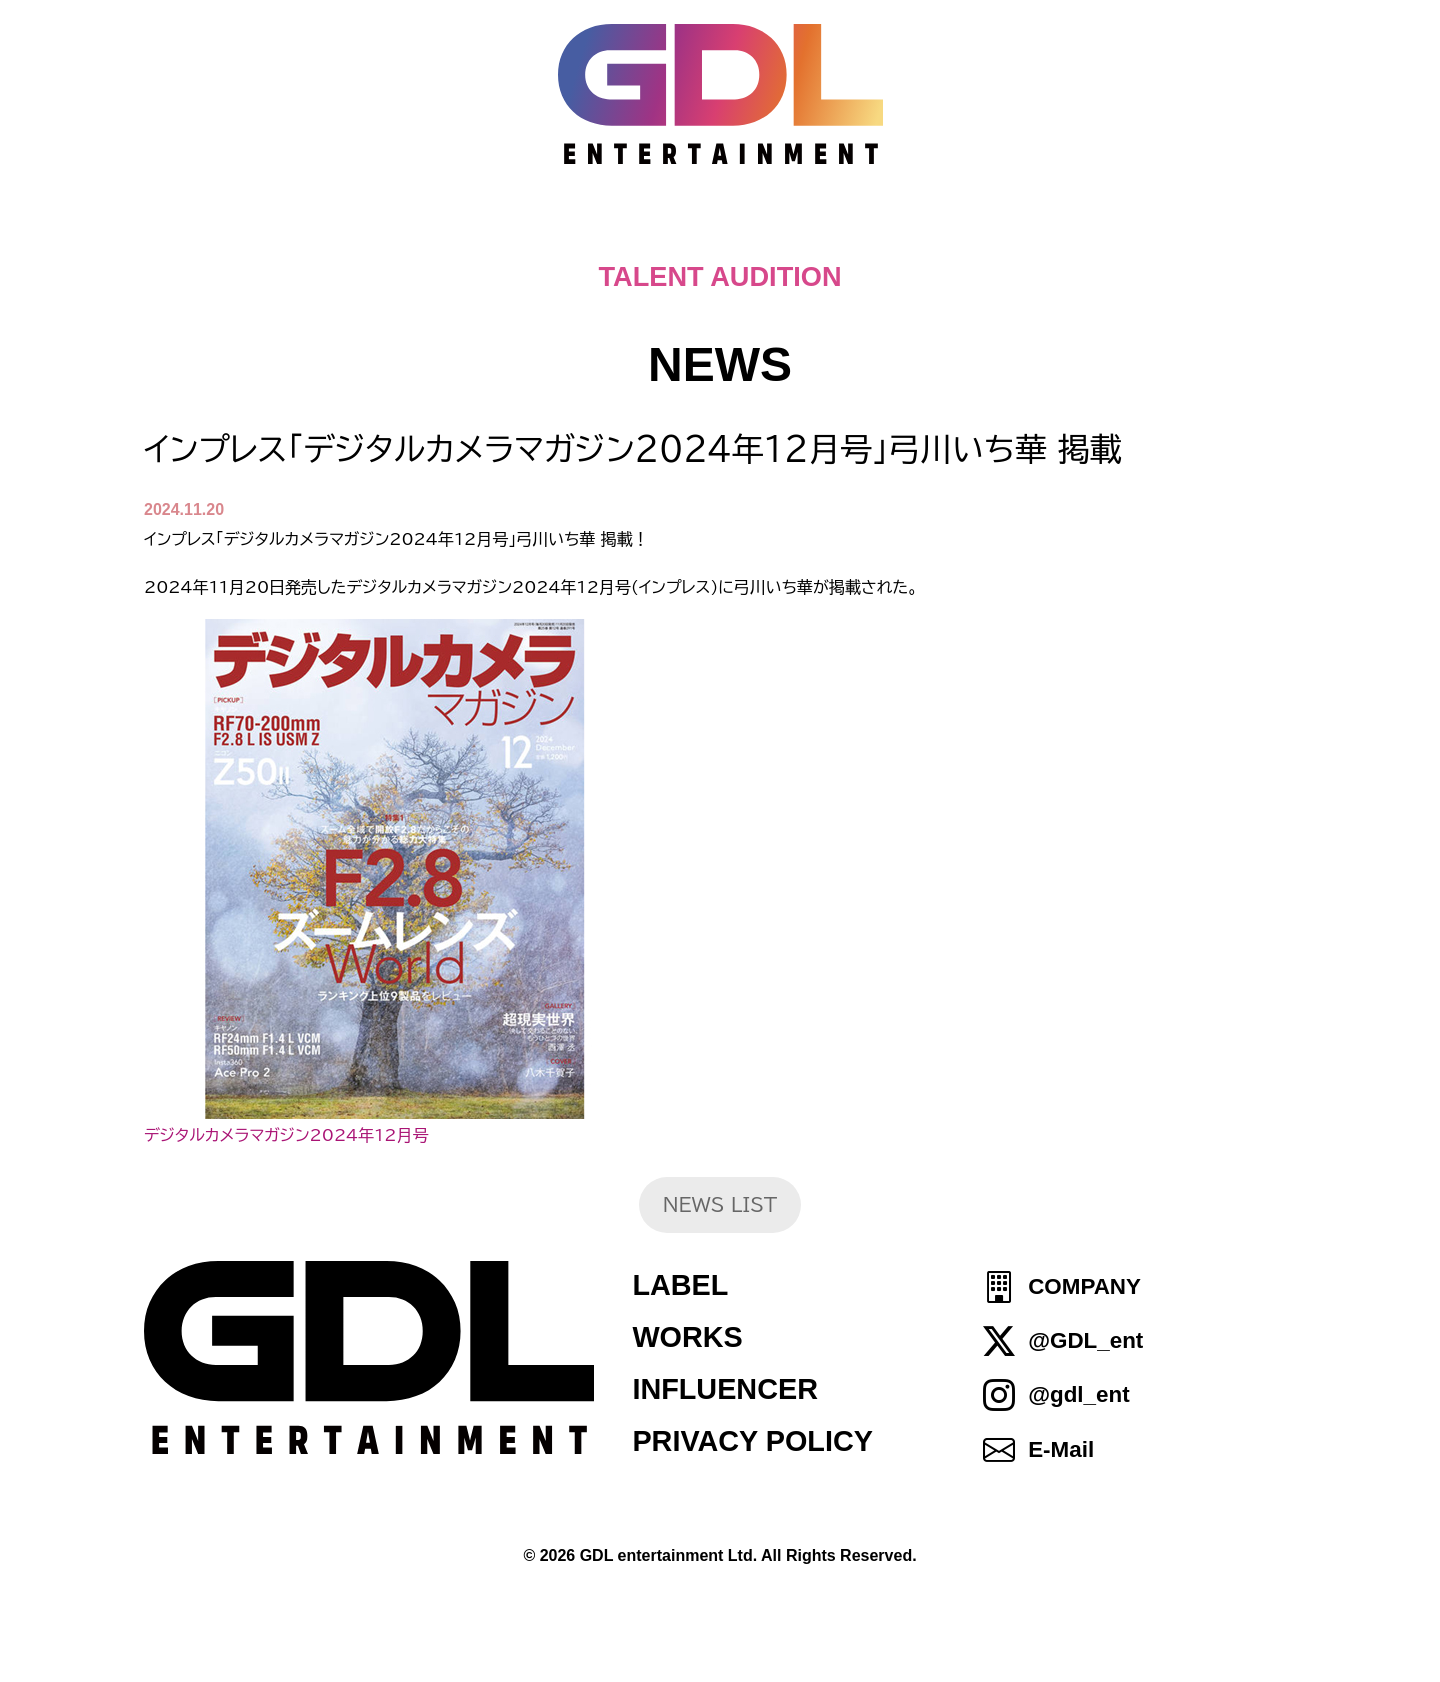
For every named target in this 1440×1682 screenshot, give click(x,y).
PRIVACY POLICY (752, 1441)
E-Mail (1061, 1449)
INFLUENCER (725, 1389)
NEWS (598, 230)
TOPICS (465, 230)
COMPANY (1084, 1286)
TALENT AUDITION (719, 276)
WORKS (687, 1337)
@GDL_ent (1085, 1340)
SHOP (1110, 230)
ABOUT (728, 230)
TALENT (870, 230)
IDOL (997, 230)
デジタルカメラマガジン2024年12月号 (286, 1135)
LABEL (680, 1285)
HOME (332, 230)
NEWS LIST (720, 1204)
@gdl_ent (1078, 1395)
